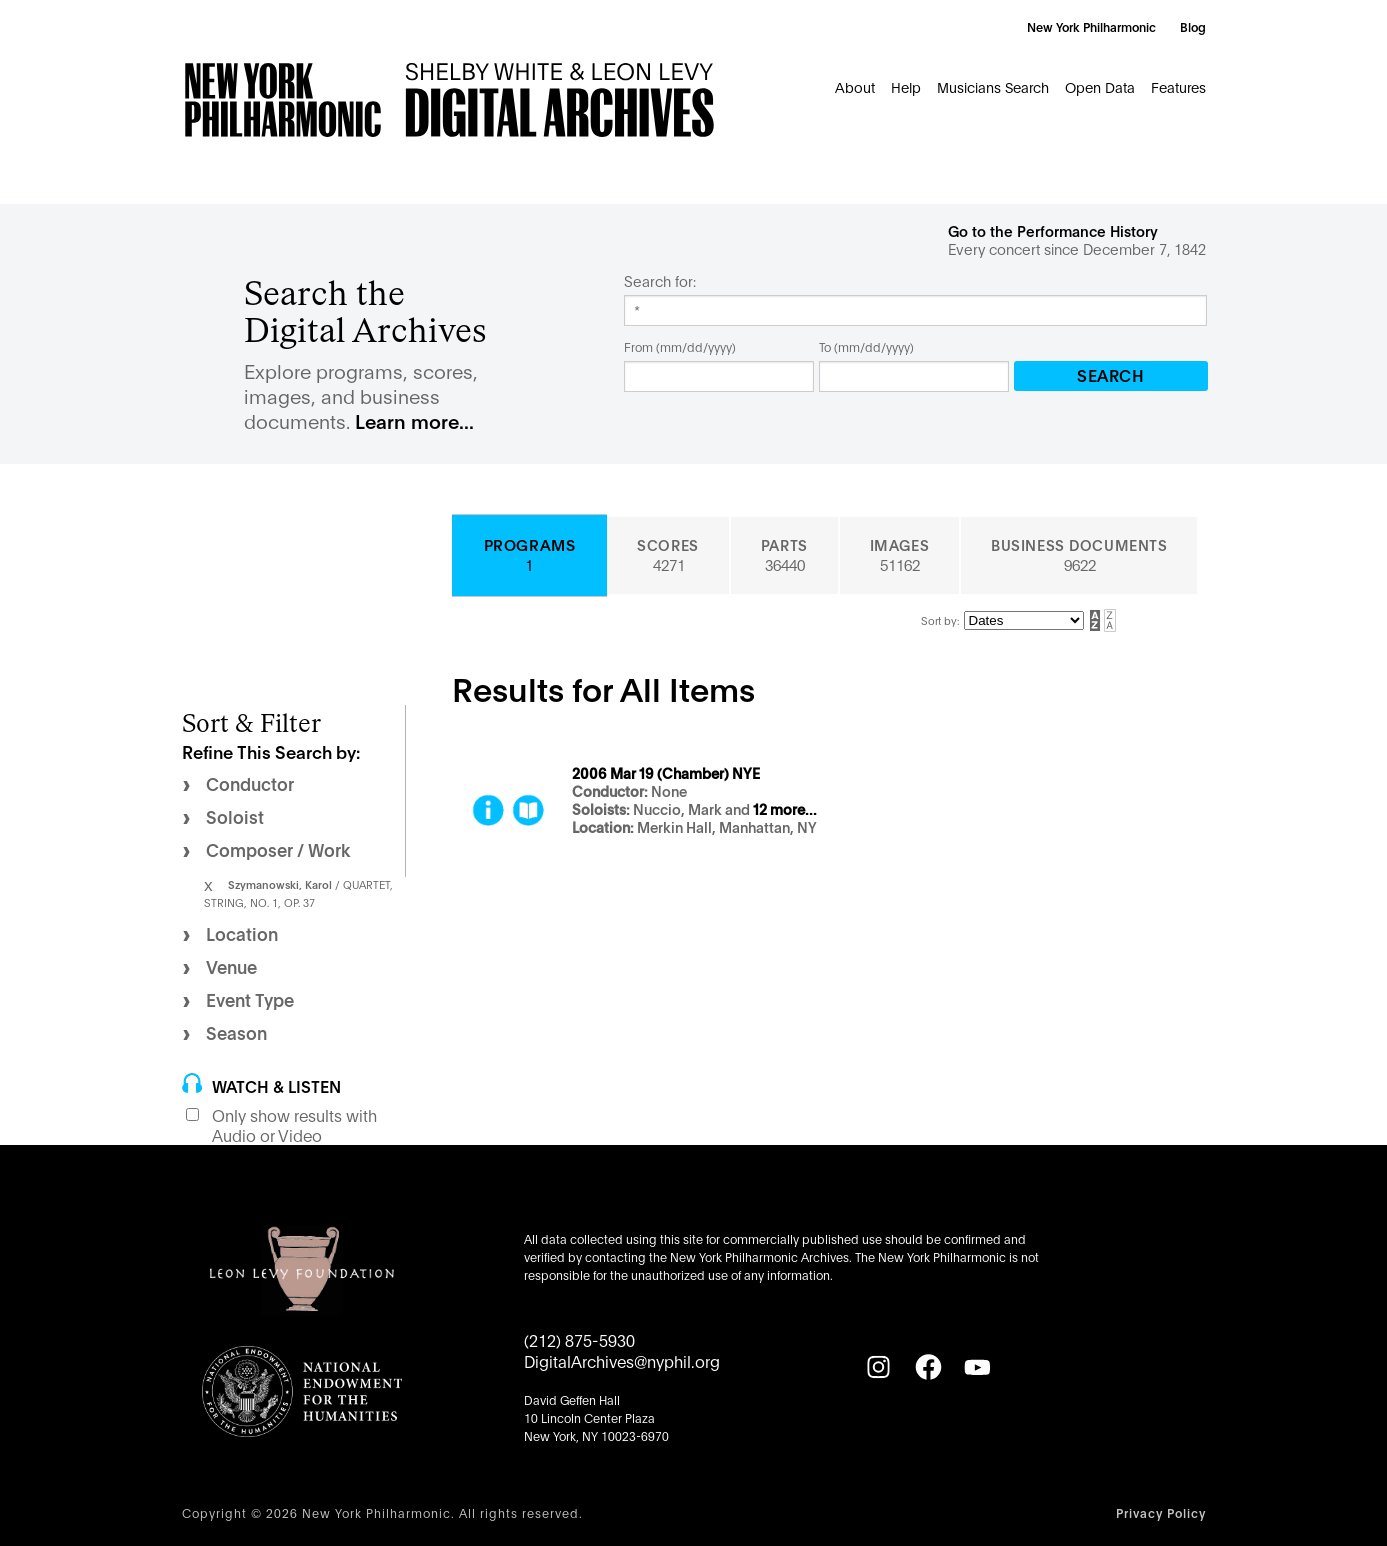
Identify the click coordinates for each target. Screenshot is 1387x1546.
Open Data (1100, 86)
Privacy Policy (1161, 1512)
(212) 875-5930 (579, 1339)
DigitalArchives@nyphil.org (622, 1360)
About (855, 86)
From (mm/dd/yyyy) (680, 346)
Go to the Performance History (1053, 230)
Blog (1193, 26)
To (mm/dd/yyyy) (866, 346)
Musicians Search (993, 86)
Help (906, 86)
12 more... (785, 810)
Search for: (660, 281)
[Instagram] (878, 1367)
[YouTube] (977, 1367)
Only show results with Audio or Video (294, 1125)
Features (1178, 86)
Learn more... (414, 420)
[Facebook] (928, 1367)
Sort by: (940, 620)
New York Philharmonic (1091, 26)
